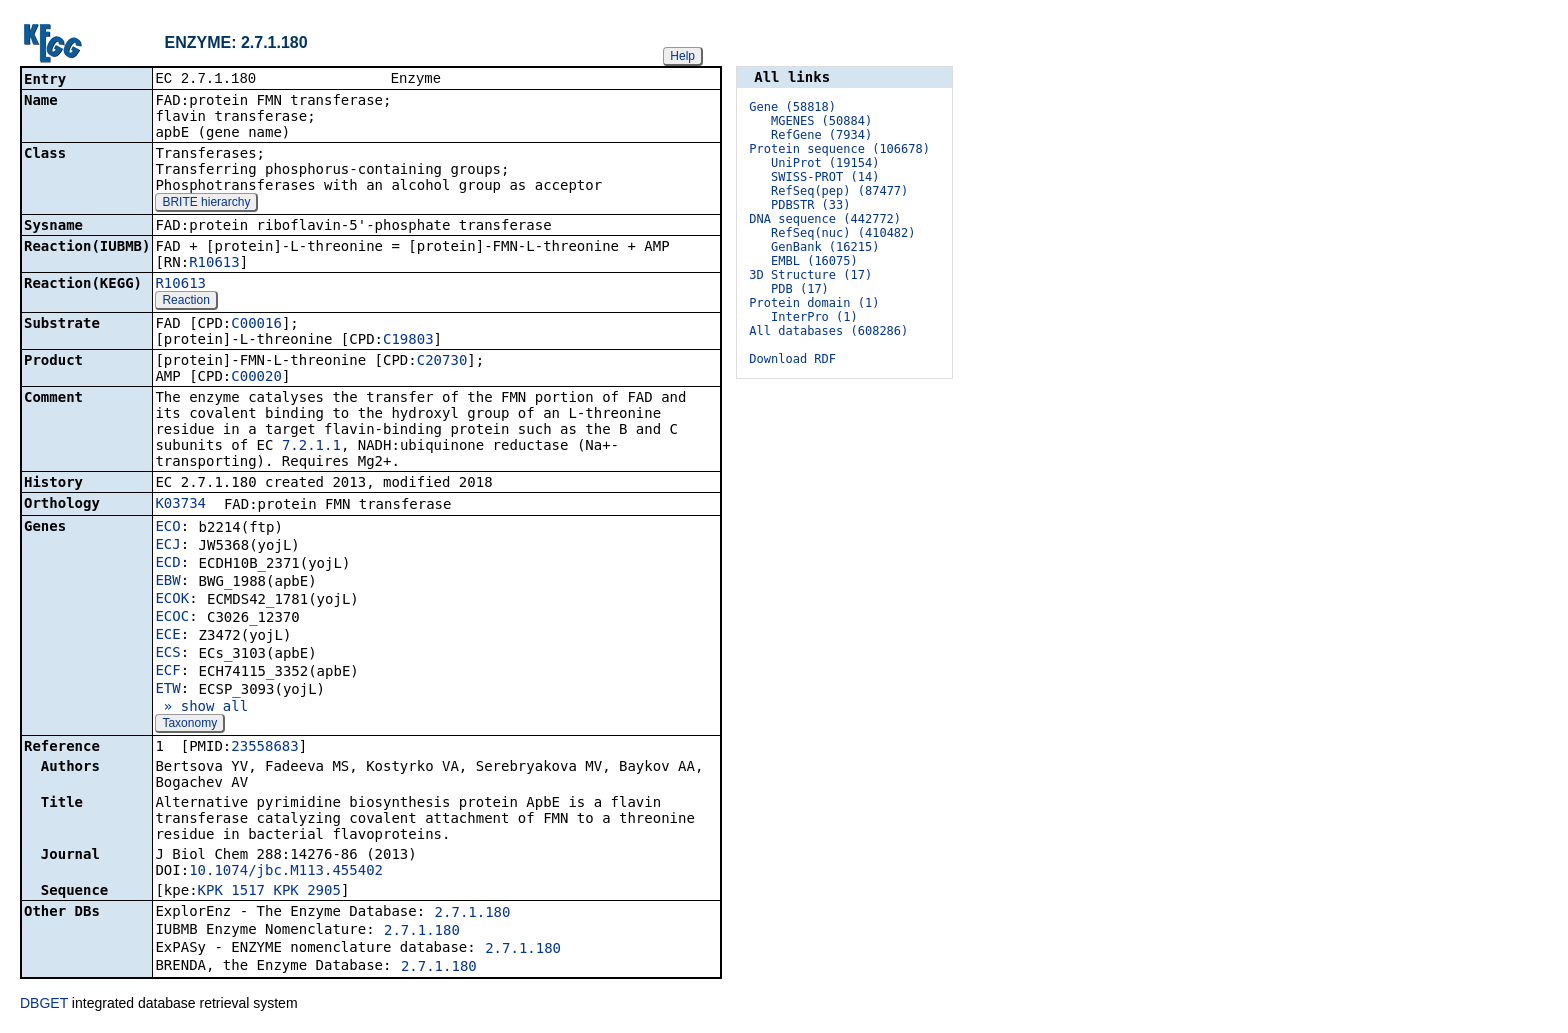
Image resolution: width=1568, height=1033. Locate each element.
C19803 (408, 341)
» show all (201, 708)
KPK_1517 (231, 892)
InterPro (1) (814, 317)
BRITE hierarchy (206, 204)
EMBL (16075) (814, 261)
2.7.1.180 (473, 914)
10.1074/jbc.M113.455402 (286, 872)
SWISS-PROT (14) (825, 177)
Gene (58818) (792, 107)
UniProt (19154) (825, 163)
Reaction (185, 302)
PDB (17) (800, 289)
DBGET (44, 1005)
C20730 (442, 362)
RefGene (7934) (821, 135)
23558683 (264, 748)
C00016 (256, 325)
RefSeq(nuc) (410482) (843, 233)
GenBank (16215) (825, 247)
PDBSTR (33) (810, 205)
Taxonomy (189, 725)
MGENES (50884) (821, 121)
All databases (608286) (828, 331)
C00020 (256, 378)
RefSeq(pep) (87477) (839, 191)
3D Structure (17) (810, 275)
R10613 (214, 264)
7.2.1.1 (311, 447)
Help (682, 56)
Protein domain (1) (814, 303)
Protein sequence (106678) (839, 149)
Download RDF (792, 359)
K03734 (180, 505)
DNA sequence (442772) (825, 219)
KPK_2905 (306, 892)
